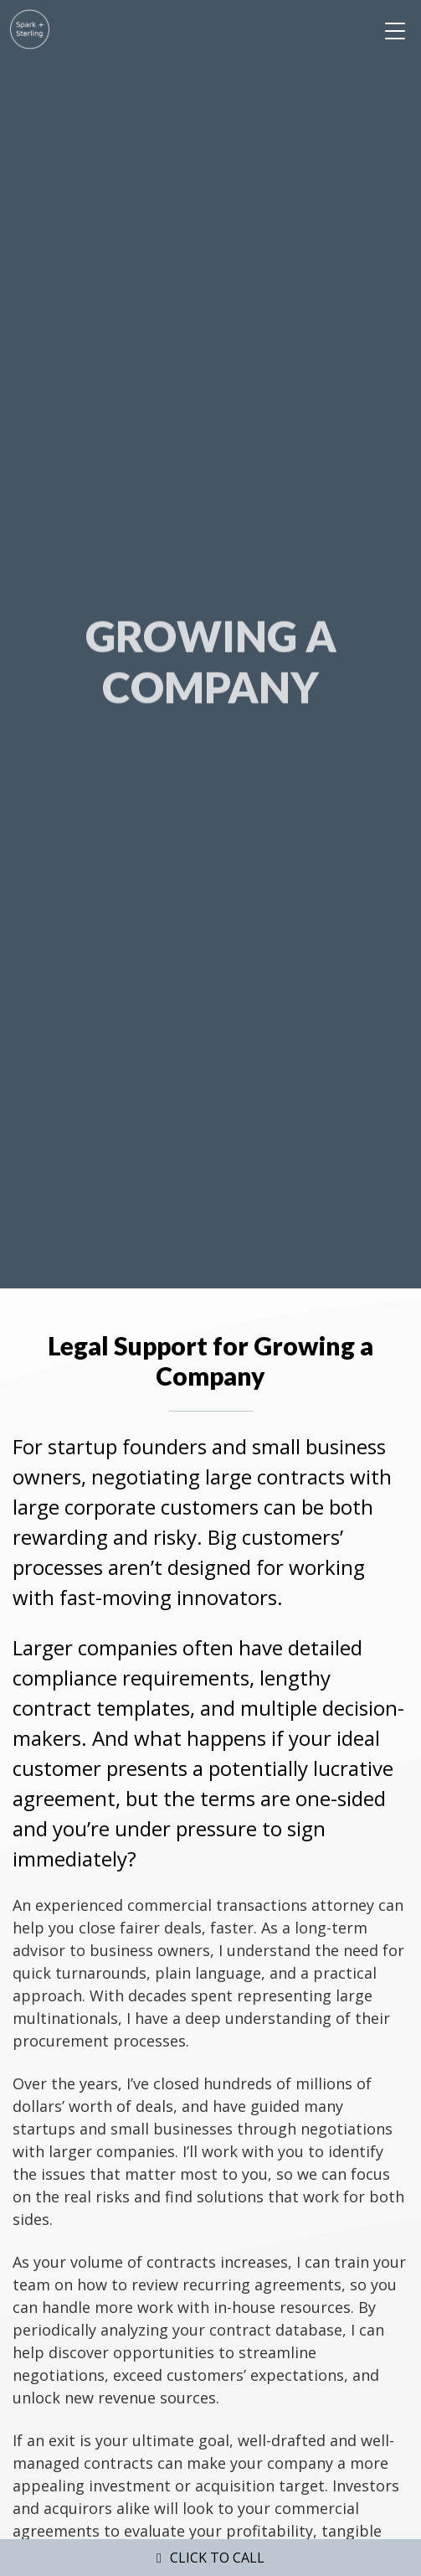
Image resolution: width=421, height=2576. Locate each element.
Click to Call (217, 2557)
